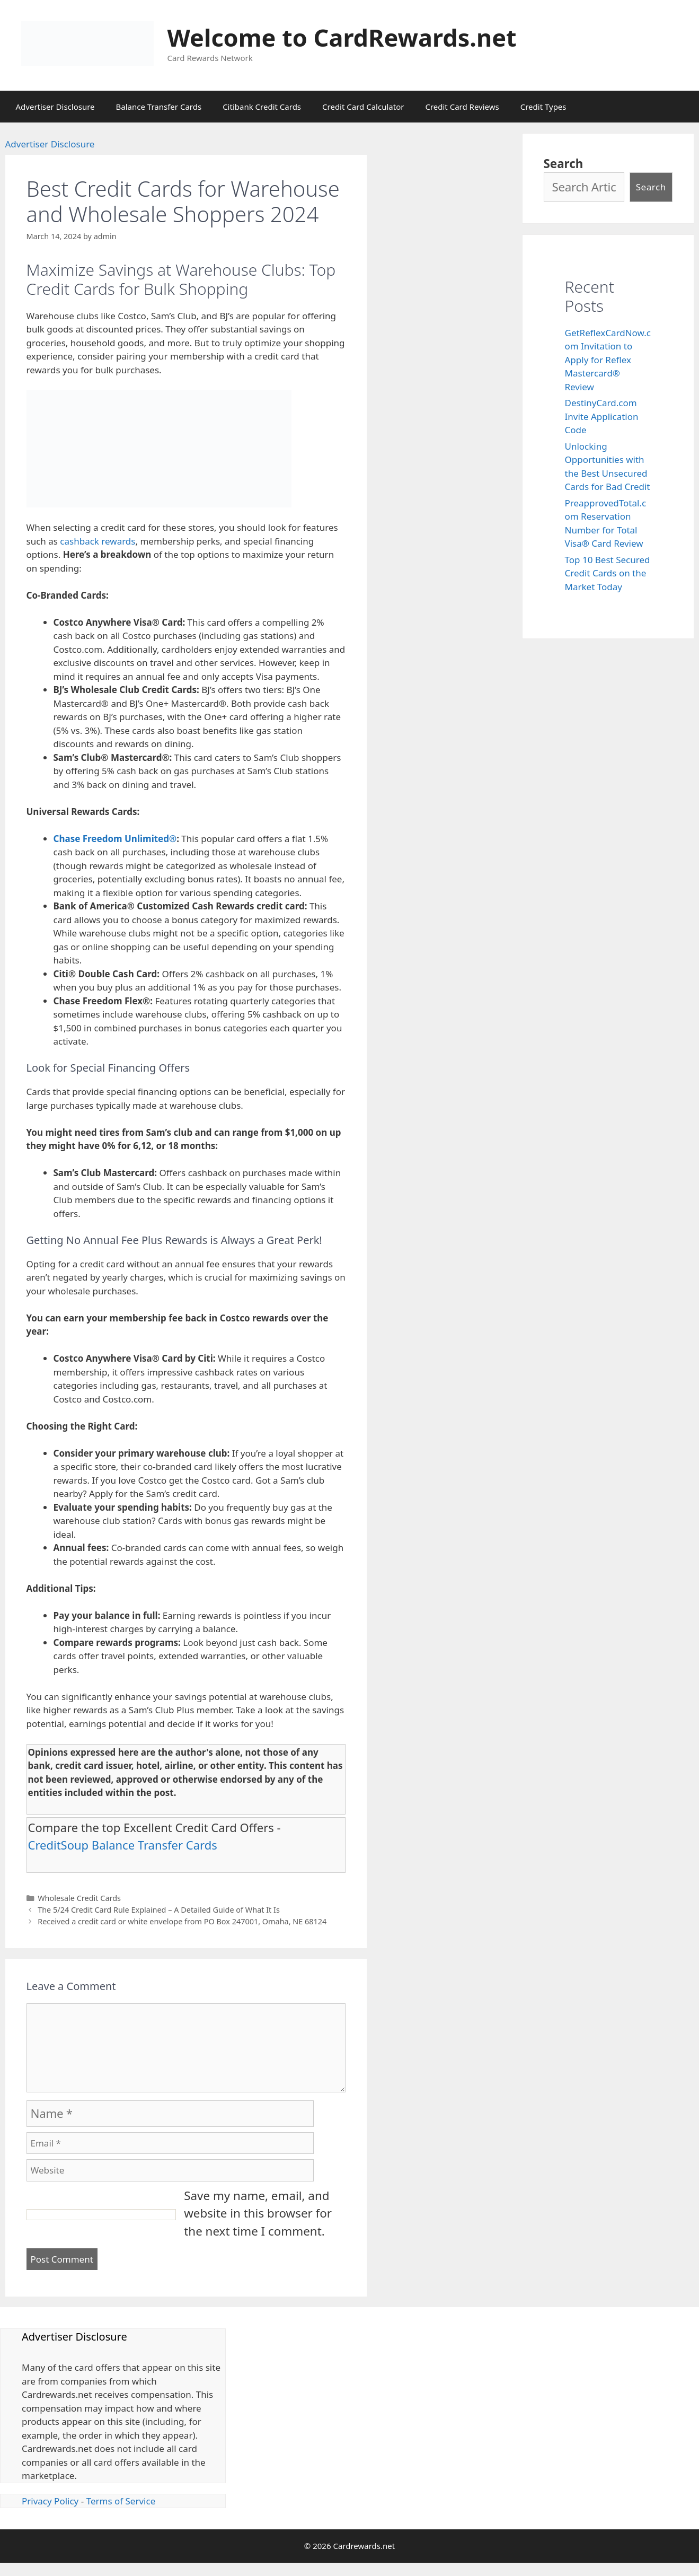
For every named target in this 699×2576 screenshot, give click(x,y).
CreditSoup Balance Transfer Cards (122, 1845)
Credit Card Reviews (462, 106)
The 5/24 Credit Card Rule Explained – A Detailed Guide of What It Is (159, 1910)
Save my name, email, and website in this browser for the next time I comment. (258, 2213)
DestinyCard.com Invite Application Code (602, 416)
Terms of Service (121, 2501)
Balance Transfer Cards (159, 106)
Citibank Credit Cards (262, 106)
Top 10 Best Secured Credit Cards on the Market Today (607, 573)
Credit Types (543, 106)
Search (563, 163)
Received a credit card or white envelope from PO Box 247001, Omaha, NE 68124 (182, 1921)
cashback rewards (97, 541)
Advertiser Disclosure (55, 106)
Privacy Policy (50, 2501)
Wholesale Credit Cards (79, 1898)
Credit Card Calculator (363, 106)
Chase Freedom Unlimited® (115, 839)
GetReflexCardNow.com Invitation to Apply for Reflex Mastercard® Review (608, 360)
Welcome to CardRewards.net (342, 37)
